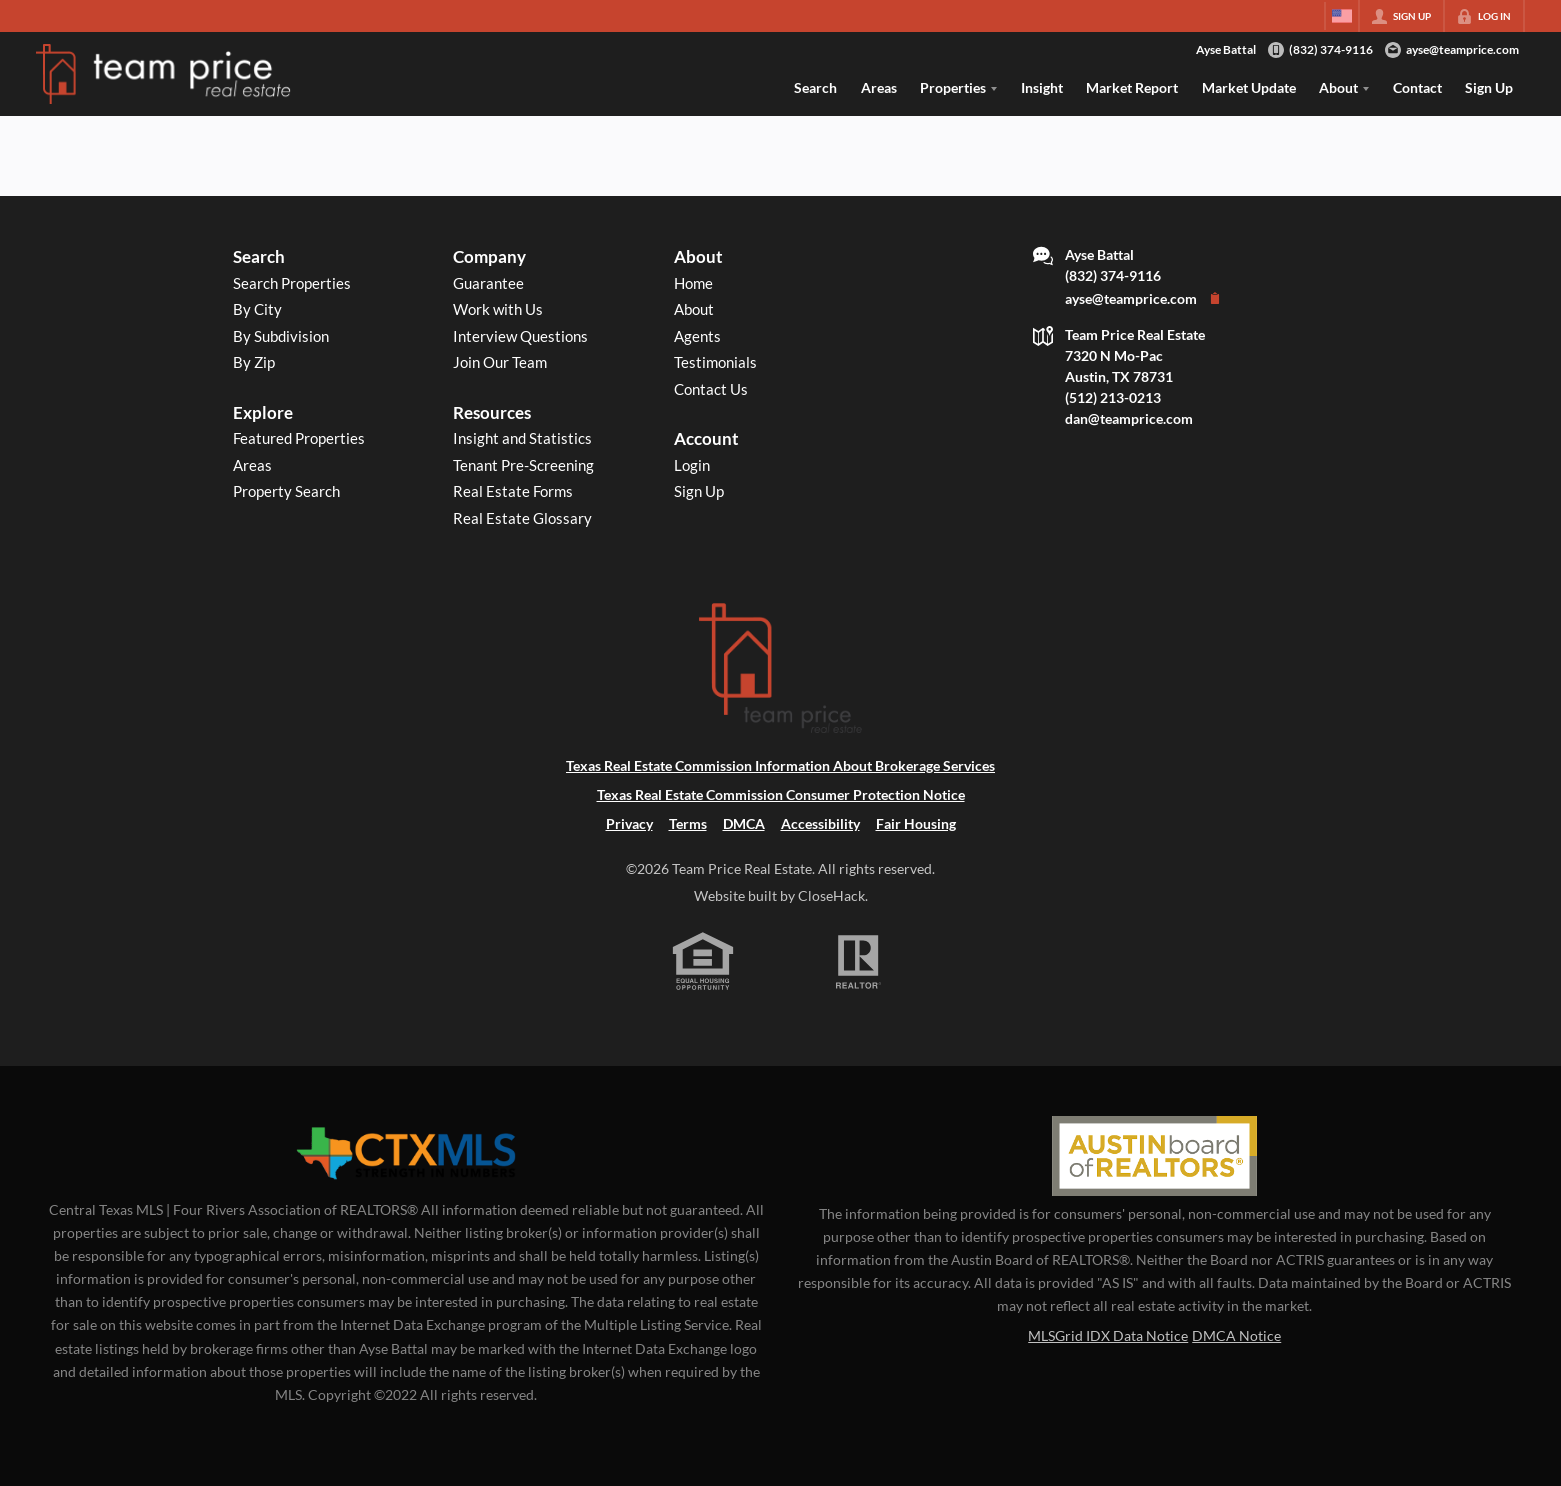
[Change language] (1342, 16)
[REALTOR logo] (858, 962)
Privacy (629, 823)
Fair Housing (916, 823)
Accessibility (820, 823)
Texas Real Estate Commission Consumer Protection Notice (781, 794)
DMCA (744, 823)
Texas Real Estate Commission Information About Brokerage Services (780, 765)
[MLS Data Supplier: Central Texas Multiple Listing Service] (406, 1154)
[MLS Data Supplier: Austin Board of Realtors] (1154, 1156)
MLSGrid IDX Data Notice (1108, 1335)
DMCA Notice (1236, 1335)
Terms (688, 823)
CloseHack (831, 895)
